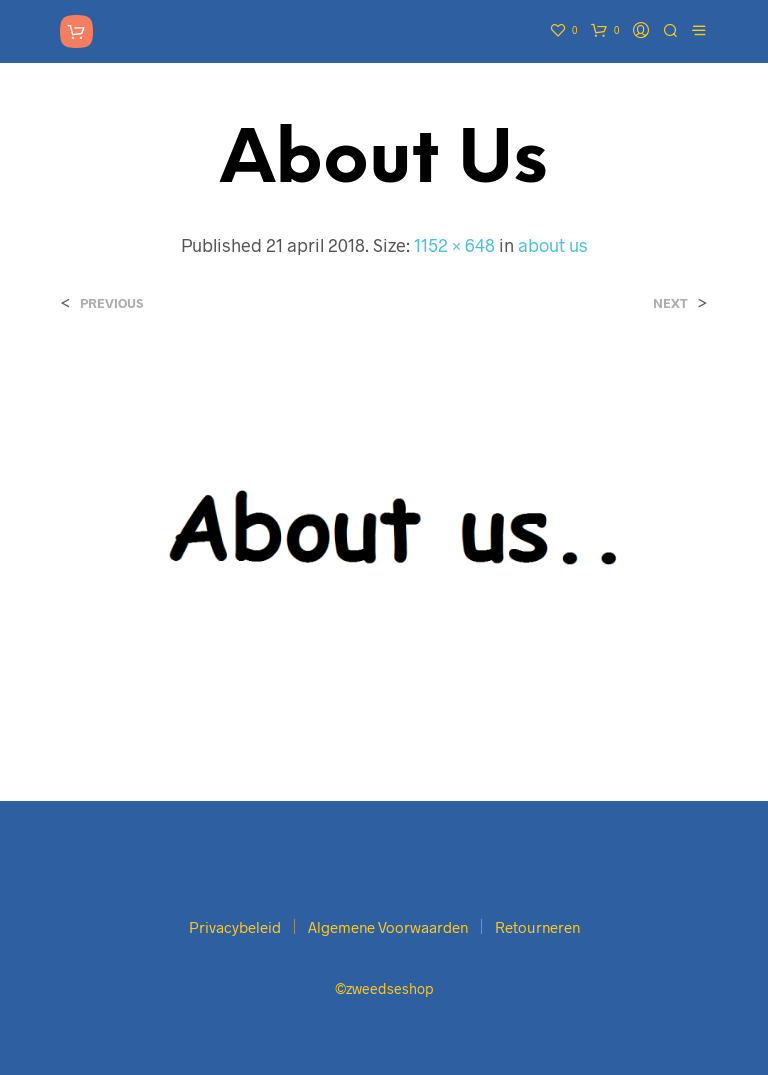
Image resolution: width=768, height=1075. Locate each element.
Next (670, 303)
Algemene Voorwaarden (388, 927)
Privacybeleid (235, 927)
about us (553, 245)
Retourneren (537, 927)
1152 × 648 (454, 245)
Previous (111, 303)
